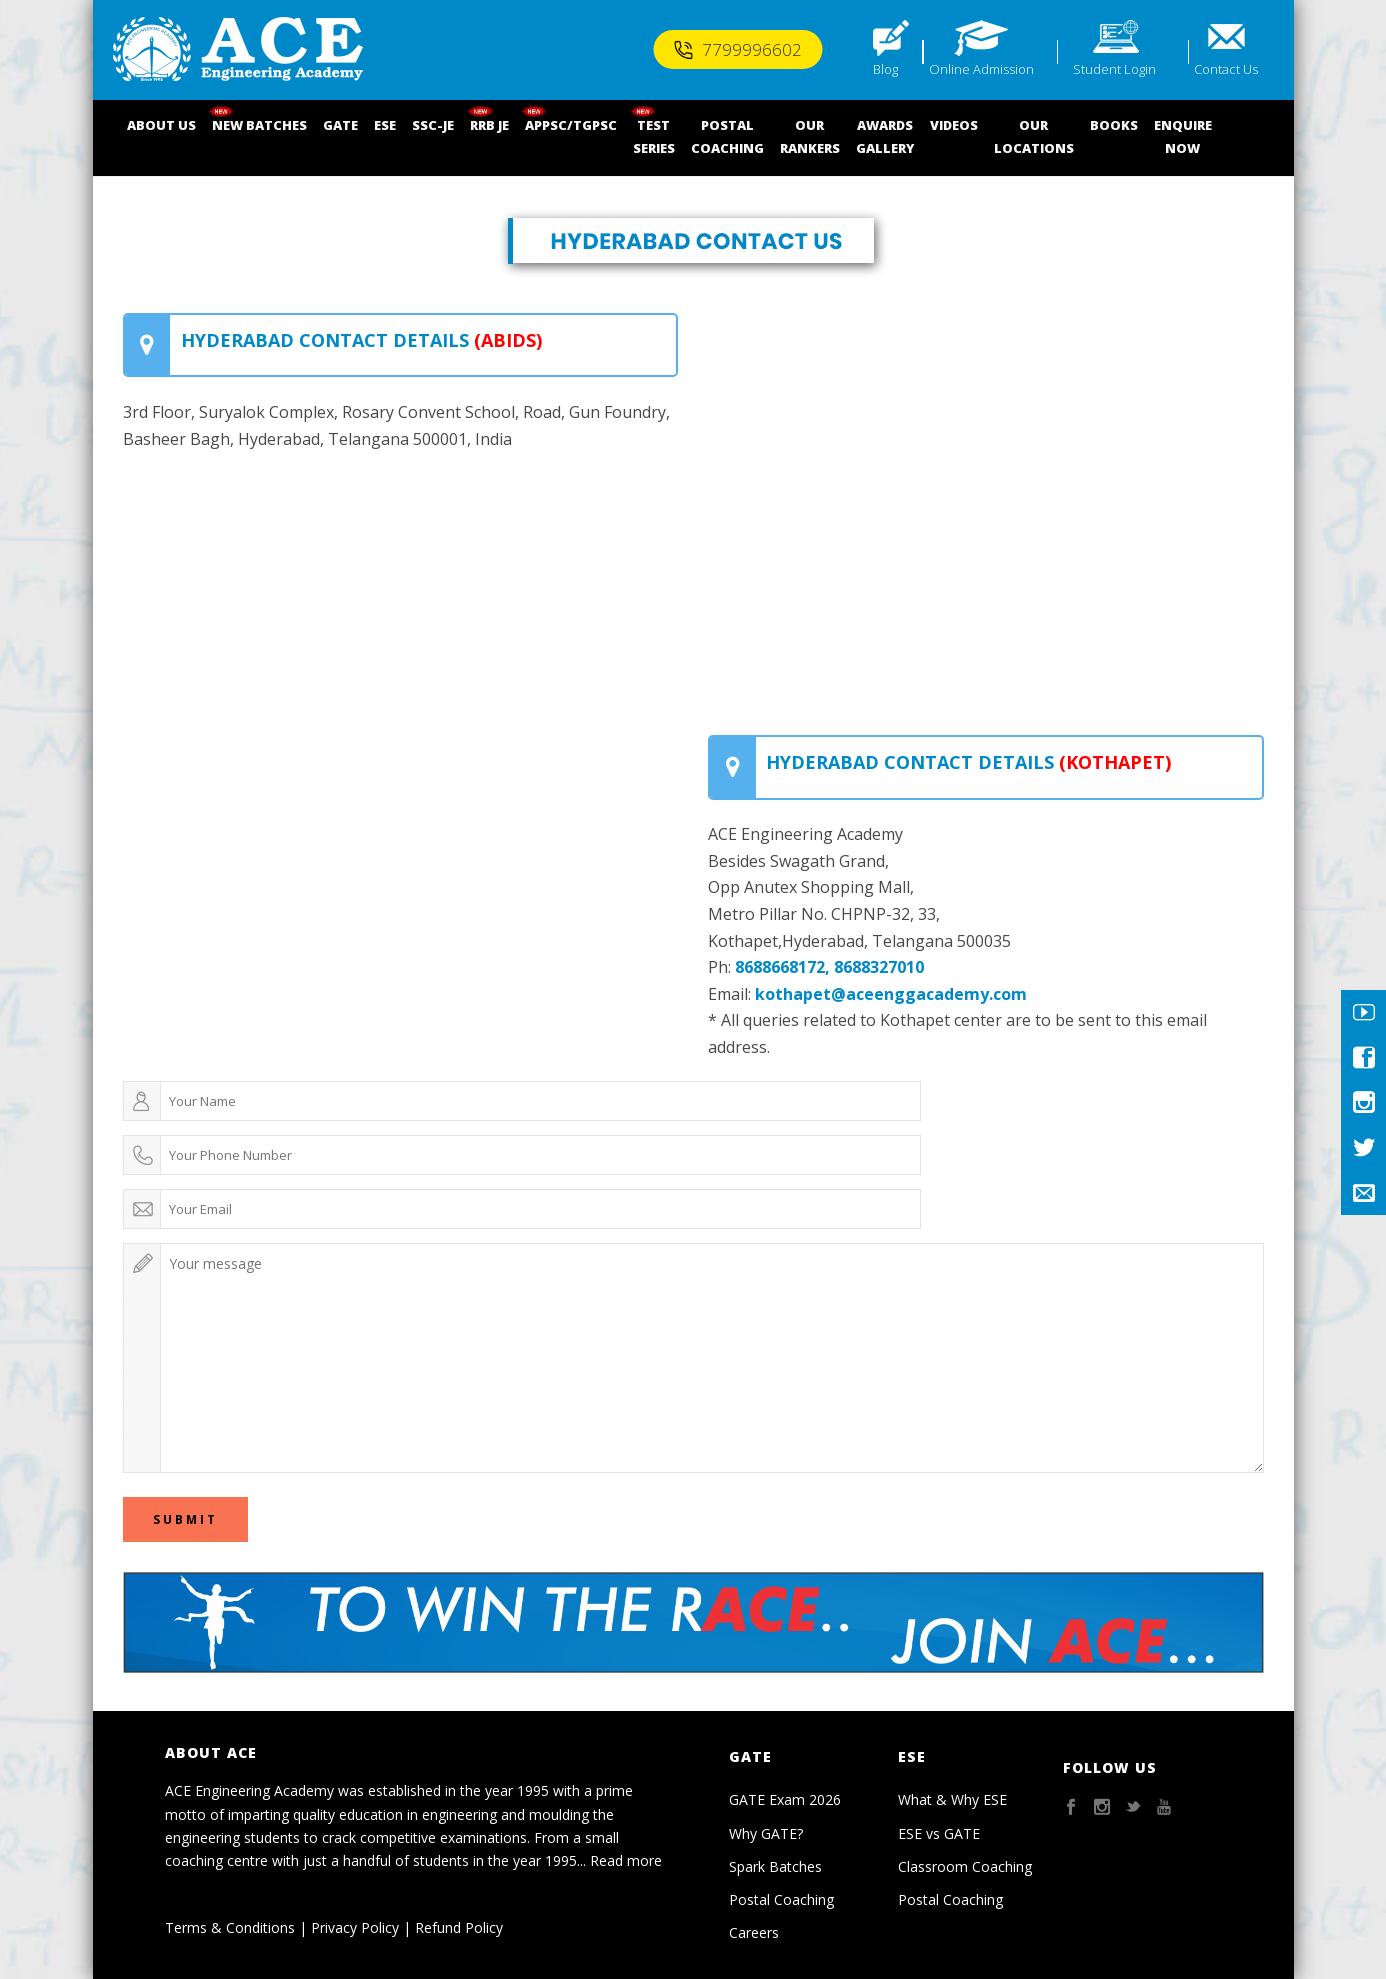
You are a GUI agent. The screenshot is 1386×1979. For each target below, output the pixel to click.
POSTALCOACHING (727, 136)
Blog (885, 69)
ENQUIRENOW (1183, 136)
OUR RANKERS (810, 136)
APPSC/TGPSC (571, 125)
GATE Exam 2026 (785, 1799)
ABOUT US (161, 125)
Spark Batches (775, 1866)
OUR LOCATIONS (1034, 136)
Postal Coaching (781, 1899)
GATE (340, 125)
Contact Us (1226, 69)
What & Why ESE (952, 1799)
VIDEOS (954, 125)
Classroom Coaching (965, 1866)
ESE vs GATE (939, 1833)
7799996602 (737, 49)
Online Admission (981, 69)
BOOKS (1114, 125)
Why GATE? (766, 1833)
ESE (385, 125)
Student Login (1114, 69)
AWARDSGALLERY (885, 136)
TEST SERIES (654, 136)
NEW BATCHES (259, 125)
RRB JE (489, 125)
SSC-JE (433, 125)
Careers (754, 1932)
